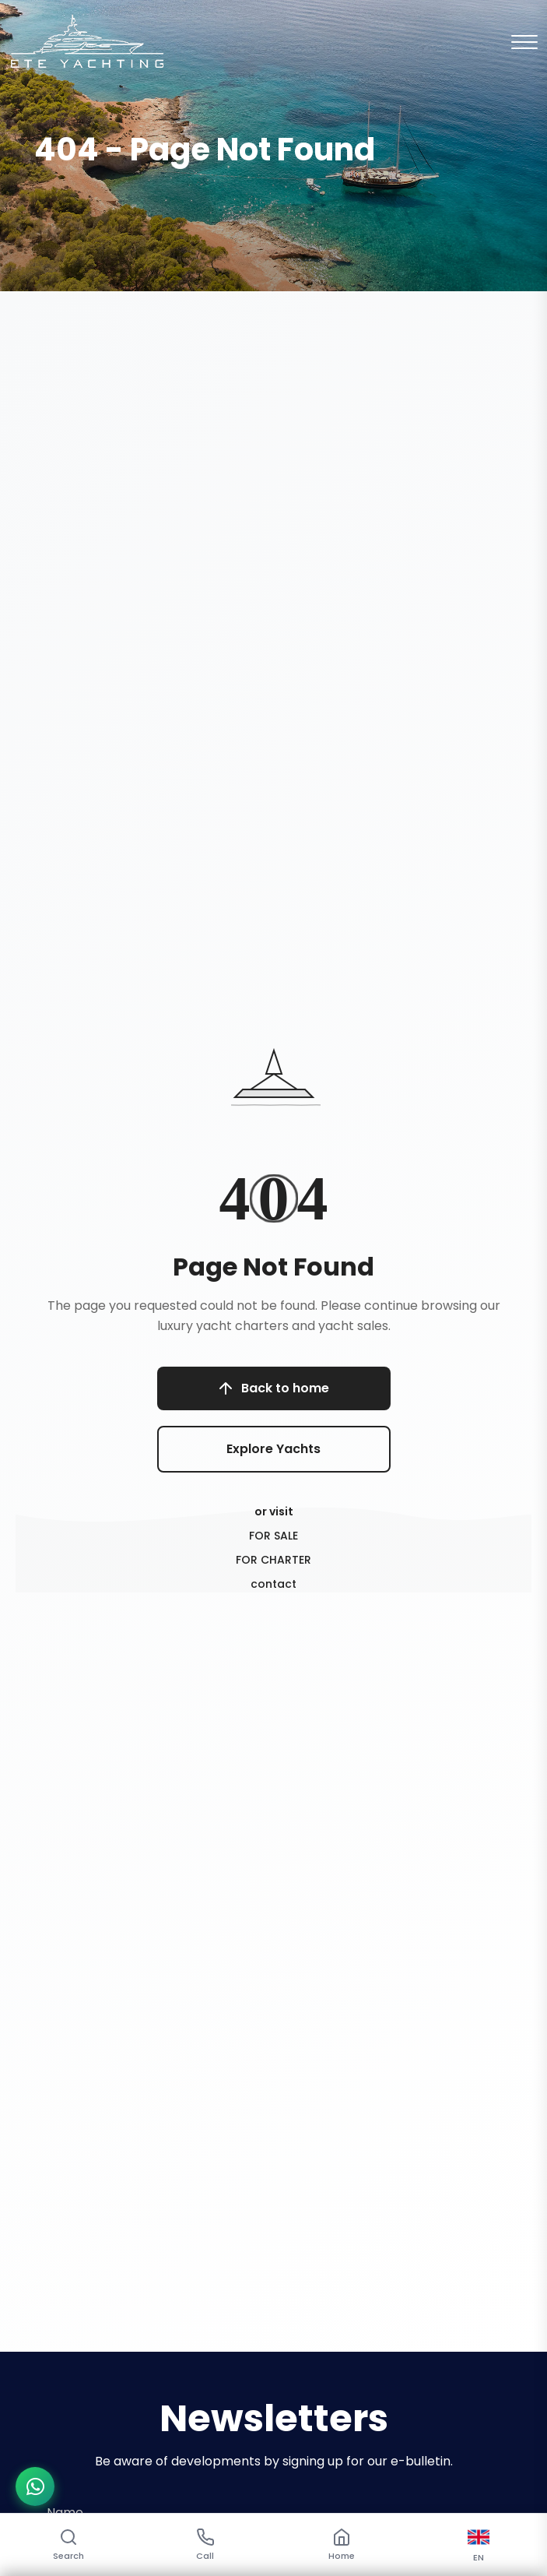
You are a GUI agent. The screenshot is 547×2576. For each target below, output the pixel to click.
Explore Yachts (273, 1449)
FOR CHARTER (273, 1560)
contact (273, 1584)
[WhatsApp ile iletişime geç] (35, 2486)
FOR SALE (273, 1535)
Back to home (273, 1388)
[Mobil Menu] (524, 42)
